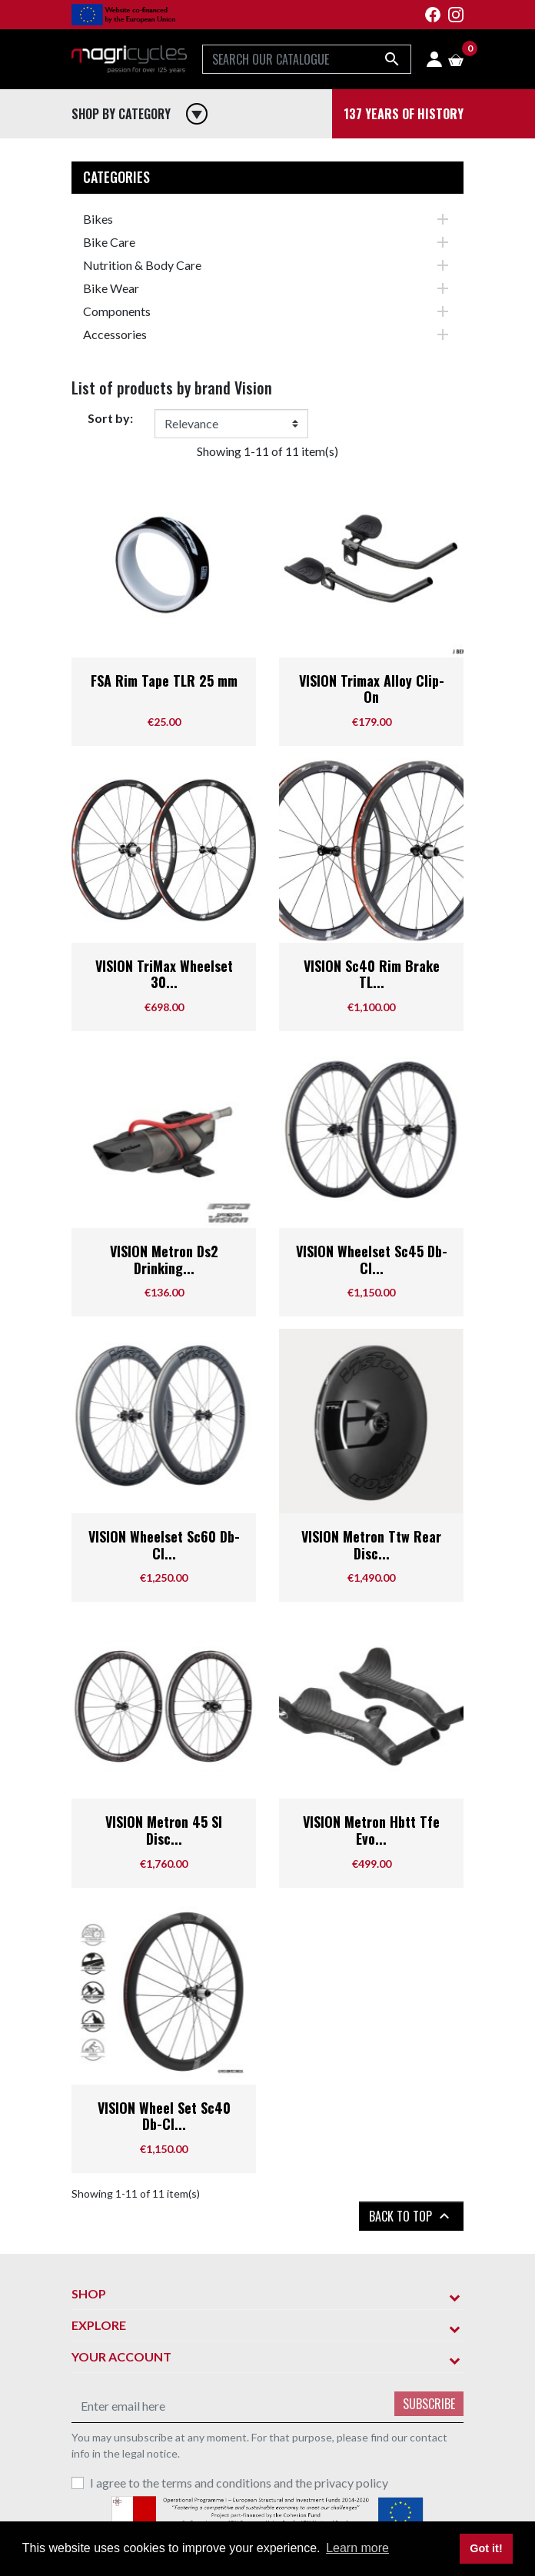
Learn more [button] (357, 2547)
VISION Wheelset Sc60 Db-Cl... (164, 1544)
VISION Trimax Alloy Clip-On (371, 689)
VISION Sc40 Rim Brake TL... (372, 974)
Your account (121, 2356)
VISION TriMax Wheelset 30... (164, 974)
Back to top (411, 2216)
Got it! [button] (486, 2548)
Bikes (98, 218)
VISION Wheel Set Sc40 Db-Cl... (164, 2116)
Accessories (115, 334)
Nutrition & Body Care (142, 265)
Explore (98, 2325)
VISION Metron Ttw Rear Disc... (371, 1544)
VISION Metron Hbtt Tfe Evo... (371, 1830)
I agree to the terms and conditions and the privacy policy (239, 2482)
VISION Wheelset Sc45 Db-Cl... (371, 1259)
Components (117, 311)
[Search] (306, 59)
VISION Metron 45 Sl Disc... (163, 1830)
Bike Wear (111, 288)
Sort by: (110, 418)
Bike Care (109, 242)
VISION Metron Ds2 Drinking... (164, 1259)
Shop (88, 2293)
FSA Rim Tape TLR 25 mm (164, 681)
